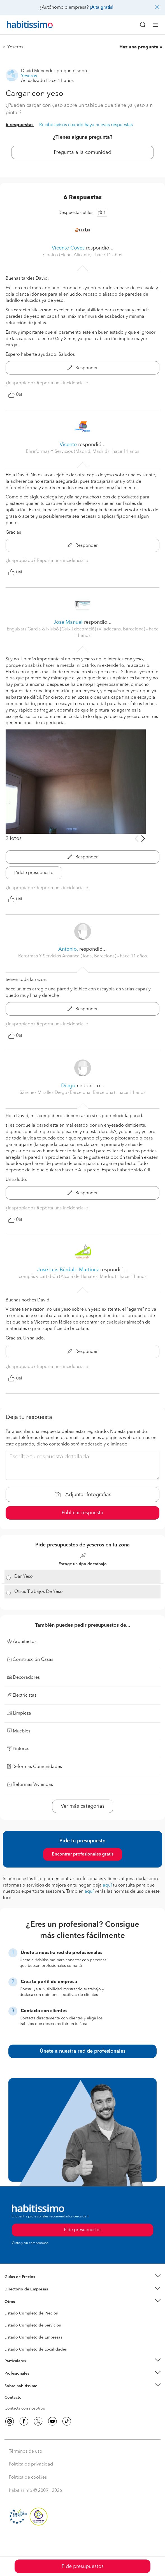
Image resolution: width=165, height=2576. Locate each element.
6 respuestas (20, 125)
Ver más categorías (82, 1806)
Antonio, (68, 949)
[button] (82, 2277)
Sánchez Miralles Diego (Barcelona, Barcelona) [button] (68, 1093)
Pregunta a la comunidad (82, 152)
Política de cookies (28, 2477)
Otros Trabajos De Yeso (38, 1592)
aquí (107, 1885)
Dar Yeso (23, 1576)
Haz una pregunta (138, 47)
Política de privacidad (31, 2464)
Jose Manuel (68, 622)
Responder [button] (83, 368)
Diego (68, 1085)
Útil (15, 394)
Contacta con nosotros (24, 2408)
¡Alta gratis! (101, 7)
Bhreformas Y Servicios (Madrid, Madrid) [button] (68, 451)
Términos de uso (25, 2451)
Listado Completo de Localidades (35, 2349)
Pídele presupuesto (34, 873)
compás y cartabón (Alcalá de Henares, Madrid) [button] (68, 1277)
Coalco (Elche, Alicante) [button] (68, 255)
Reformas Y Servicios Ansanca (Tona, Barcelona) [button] (67, 956)
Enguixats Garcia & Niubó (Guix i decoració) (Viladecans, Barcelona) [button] (76, 629)
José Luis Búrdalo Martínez (68, 1269)
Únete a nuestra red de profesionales (83, 2051)
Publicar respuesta (82, 1512)
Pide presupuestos (83, 2566)
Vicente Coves (68, 248)
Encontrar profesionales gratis (82, 1854)
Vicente (68, 444)
